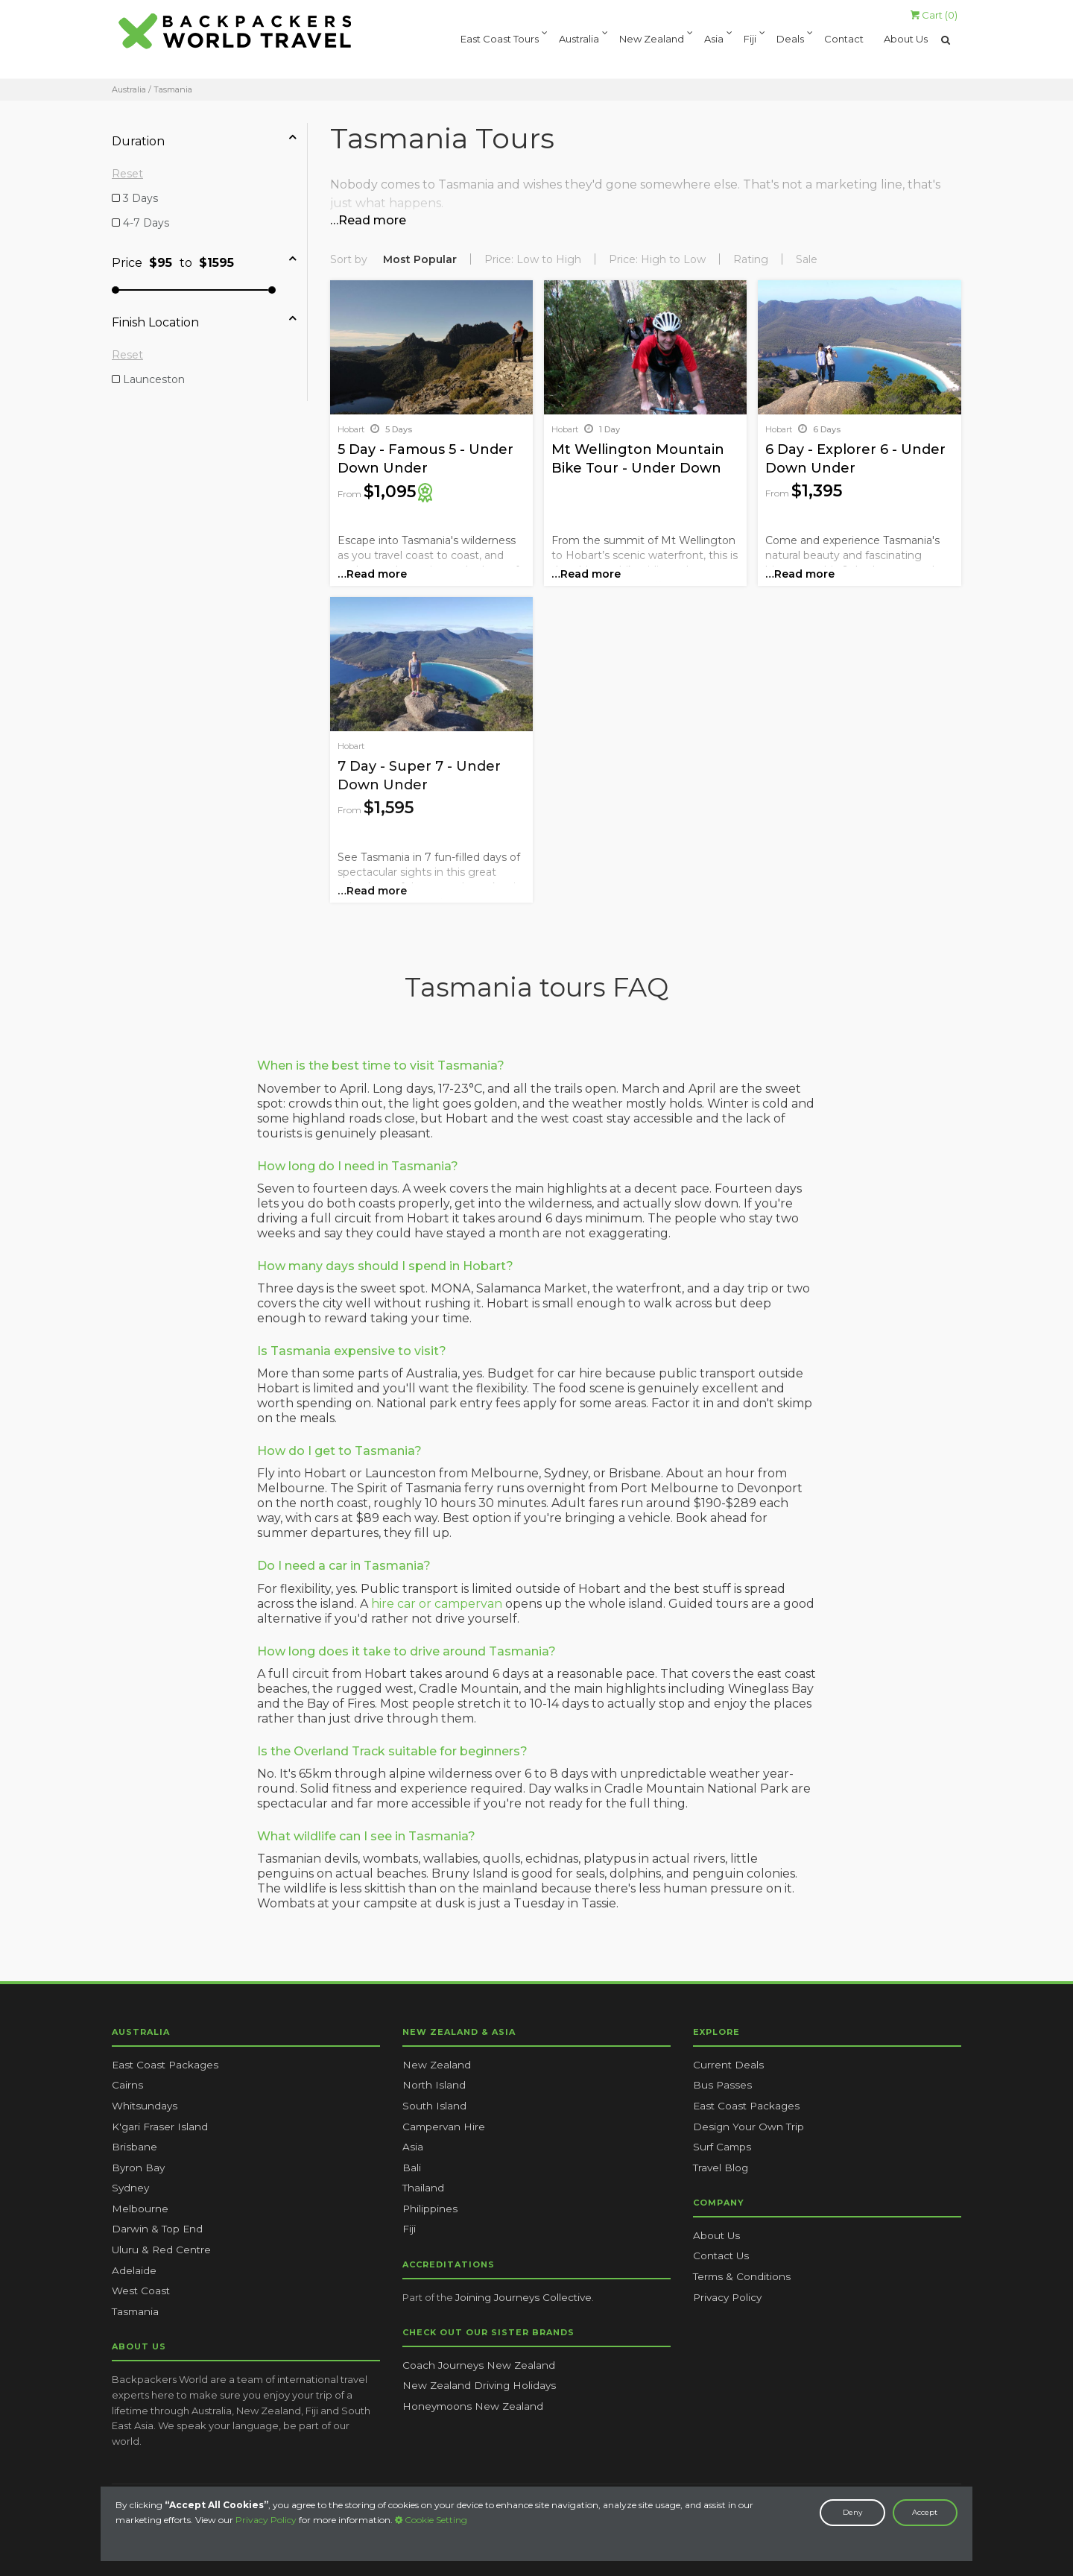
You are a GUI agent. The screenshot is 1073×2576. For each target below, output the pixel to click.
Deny (852, 2512)
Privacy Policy (266, 2519)
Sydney (130, 2188)
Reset (127, 173)
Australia (579, 40)
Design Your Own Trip (748, 2127)
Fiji (750, 40)
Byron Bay (138, 2168)
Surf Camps (722, 2147)
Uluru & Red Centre (161, 2249)
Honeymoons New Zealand (472, 2406)
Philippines (430, 2208)
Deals (790, 40)
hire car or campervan (436, 1604)
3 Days (139, 198)
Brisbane (134, 2147)
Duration (204, 139)
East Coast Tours (499, 40)
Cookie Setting (431, 2519)
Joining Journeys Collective (523, 2297)
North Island (434, 2085)
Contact (844, 40)
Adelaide (134, 2270)
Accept (924, 2512)
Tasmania (135, 2311)
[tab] (209, 141)
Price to (204, 261)
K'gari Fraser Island (160, 2127)
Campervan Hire (443, 2127)
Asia (714, 40)
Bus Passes (722, 2085)
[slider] (115, 290)
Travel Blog (720, 2168)
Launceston (152, 379)
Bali (411, 2168)
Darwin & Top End (157, 2229)
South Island (434, 2106)
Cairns (127, 2085)
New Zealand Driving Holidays (479, 2385)
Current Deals (728, 2065)
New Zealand (651, 40)
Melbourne (140, 2208)
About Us (906, 40)
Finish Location (204, 320)
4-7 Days (144, 223)
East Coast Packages (165, 2065)
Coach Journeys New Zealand (478, 2365)
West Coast (141, 2290)
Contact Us (721, 2255)
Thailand (423, 2188)
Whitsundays (144, 2106)
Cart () (934, 15)
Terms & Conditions (742, 2276)
